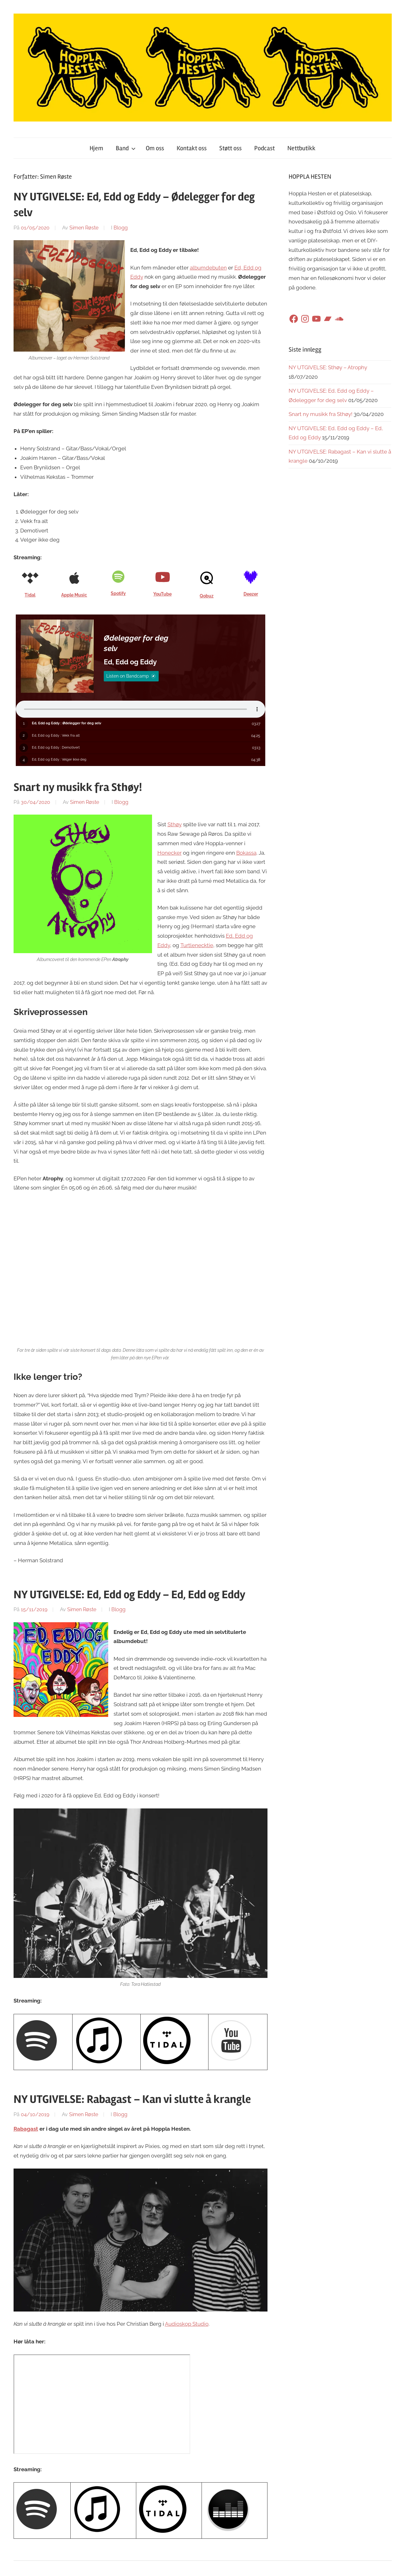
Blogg (121, 228)
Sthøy (174, 826)
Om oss (155, 148)
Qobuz (207, 595)
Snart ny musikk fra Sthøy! (78, 789)
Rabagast (26, 2130)
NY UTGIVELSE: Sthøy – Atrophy (328, 367)
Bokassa (246, 854)
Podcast (264, 148)
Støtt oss (230, 148)
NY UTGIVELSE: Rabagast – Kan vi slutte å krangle (132, 2101)
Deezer (251, 594)
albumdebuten (208, 267)
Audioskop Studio (186, 2325)
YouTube (162, 594)
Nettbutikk (301, 148)
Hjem (96, 148)
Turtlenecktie (196, 947)
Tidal (30, 594)
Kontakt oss (192, 148)
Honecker (169, 854)
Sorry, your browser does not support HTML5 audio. (140, 709)
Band (126, 148)
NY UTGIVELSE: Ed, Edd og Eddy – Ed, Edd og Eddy (129, 1596)
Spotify (118, 593)
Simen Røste (83, 228)
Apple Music (74, 594)
